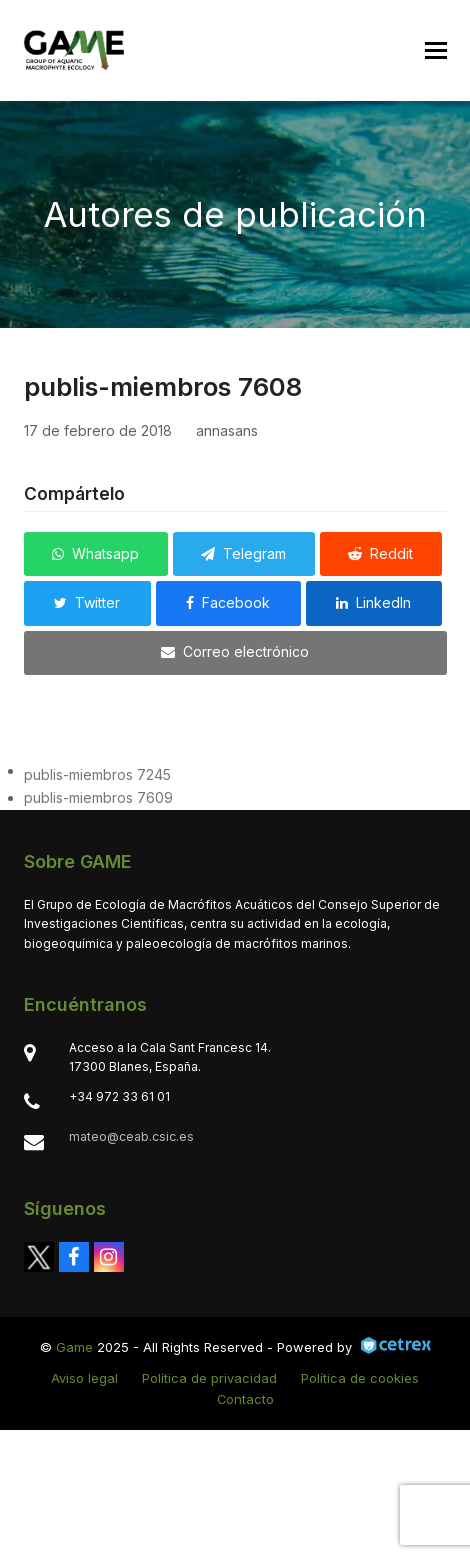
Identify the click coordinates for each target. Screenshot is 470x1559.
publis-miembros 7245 (97, 774)
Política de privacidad (209, 1378)
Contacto (245, 1399)
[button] (436, 50)
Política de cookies (360, 1378)
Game (74, 1347)
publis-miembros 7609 (98, 797)
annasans (227, 430)
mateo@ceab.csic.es (131, 1136)
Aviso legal (84, 1378)
